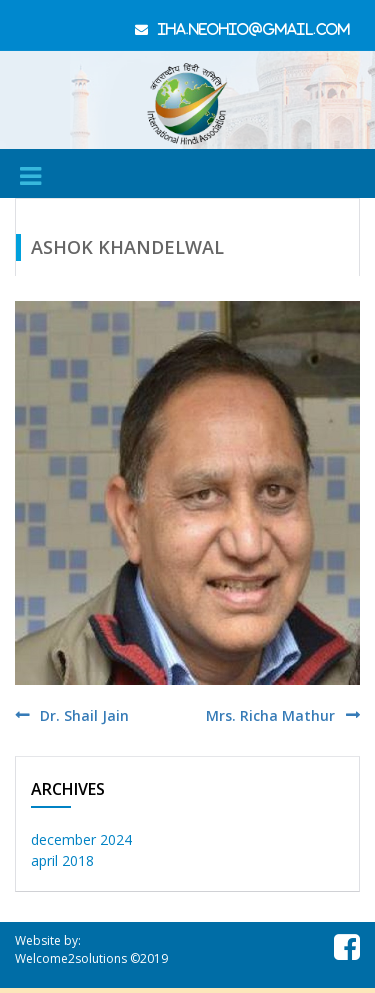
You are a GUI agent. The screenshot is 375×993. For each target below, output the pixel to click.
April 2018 (62, 860)
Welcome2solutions (71, 958)
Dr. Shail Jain (84, 715)
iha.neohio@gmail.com (254, 29)
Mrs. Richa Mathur (270, 715)
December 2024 (81, 839)
